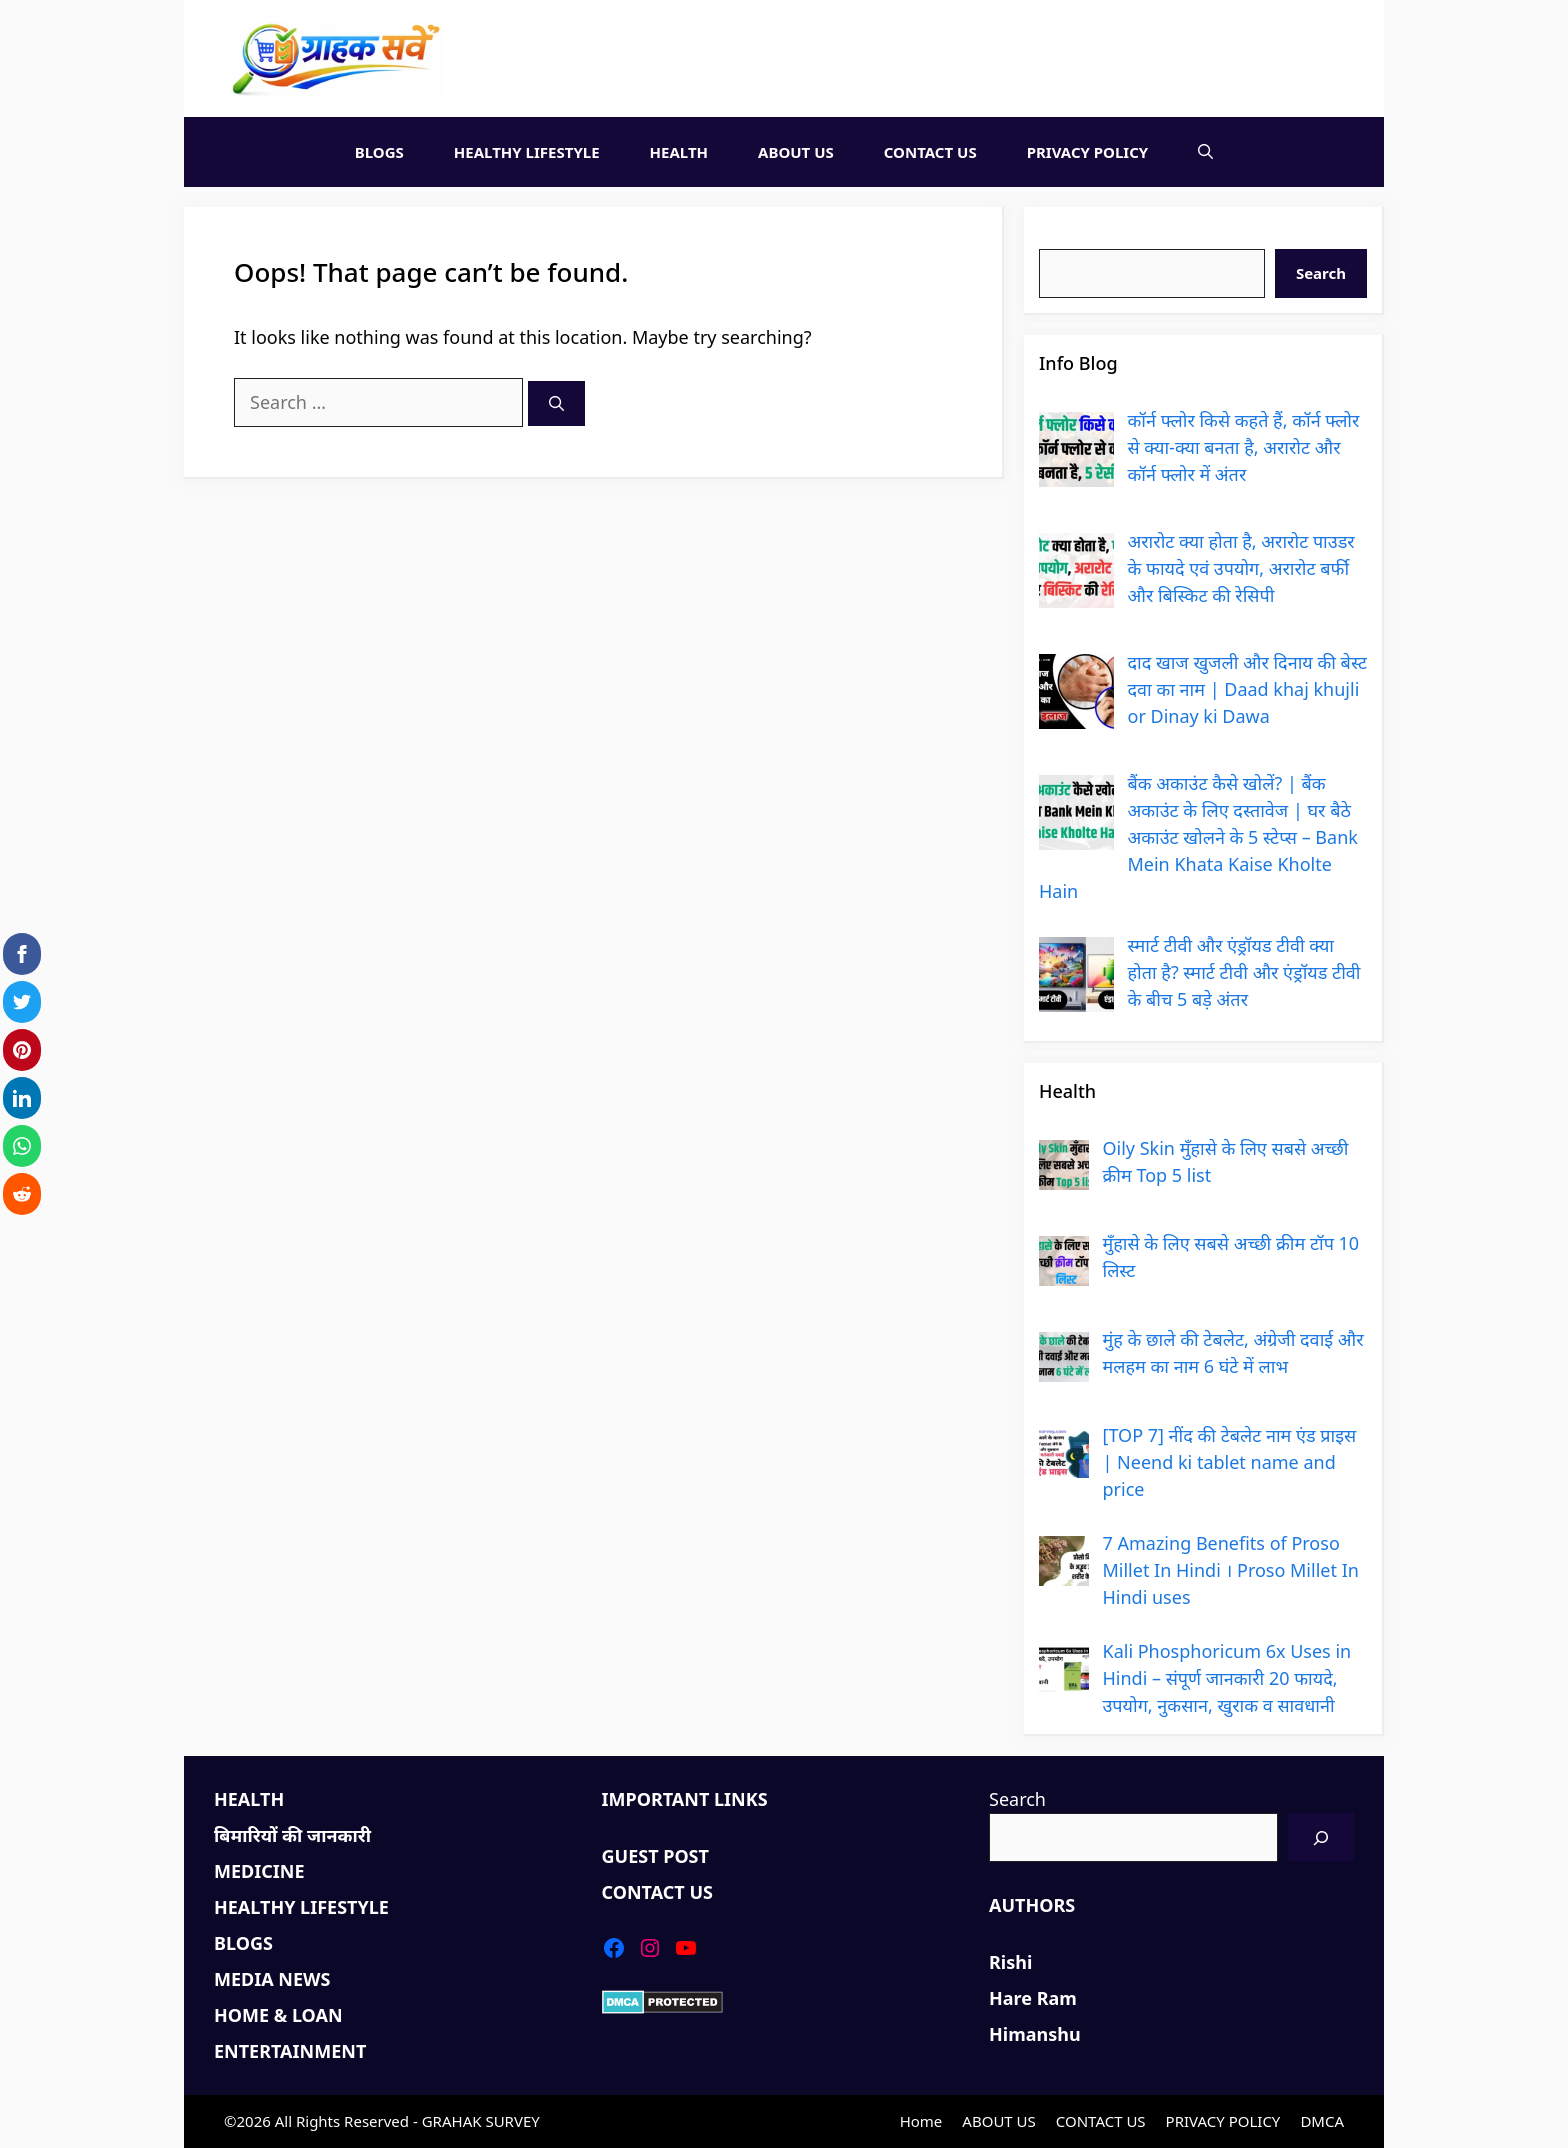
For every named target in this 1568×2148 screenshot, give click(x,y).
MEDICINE (259, 1871)
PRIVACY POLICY (1088, 152)
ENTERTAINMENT (290, 2051)
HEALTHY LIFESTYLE (527, 152)
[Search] (556, 403)
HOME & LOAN (278, 2015)
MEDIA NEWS (272, 1979)
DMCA (1322, 2121)
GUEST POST (655, 1856)
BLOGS (379, 152)
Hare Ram (1033, 1998)
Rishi (1010, 1962)
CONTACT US (930, 152)
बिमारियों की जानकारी (292, 1835)
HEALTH (679, 152)
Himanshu (1035, 2034)
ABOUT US (796, 152)
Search (1067, 235)
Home (921, 2121)
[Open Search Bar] (1205, 152)
